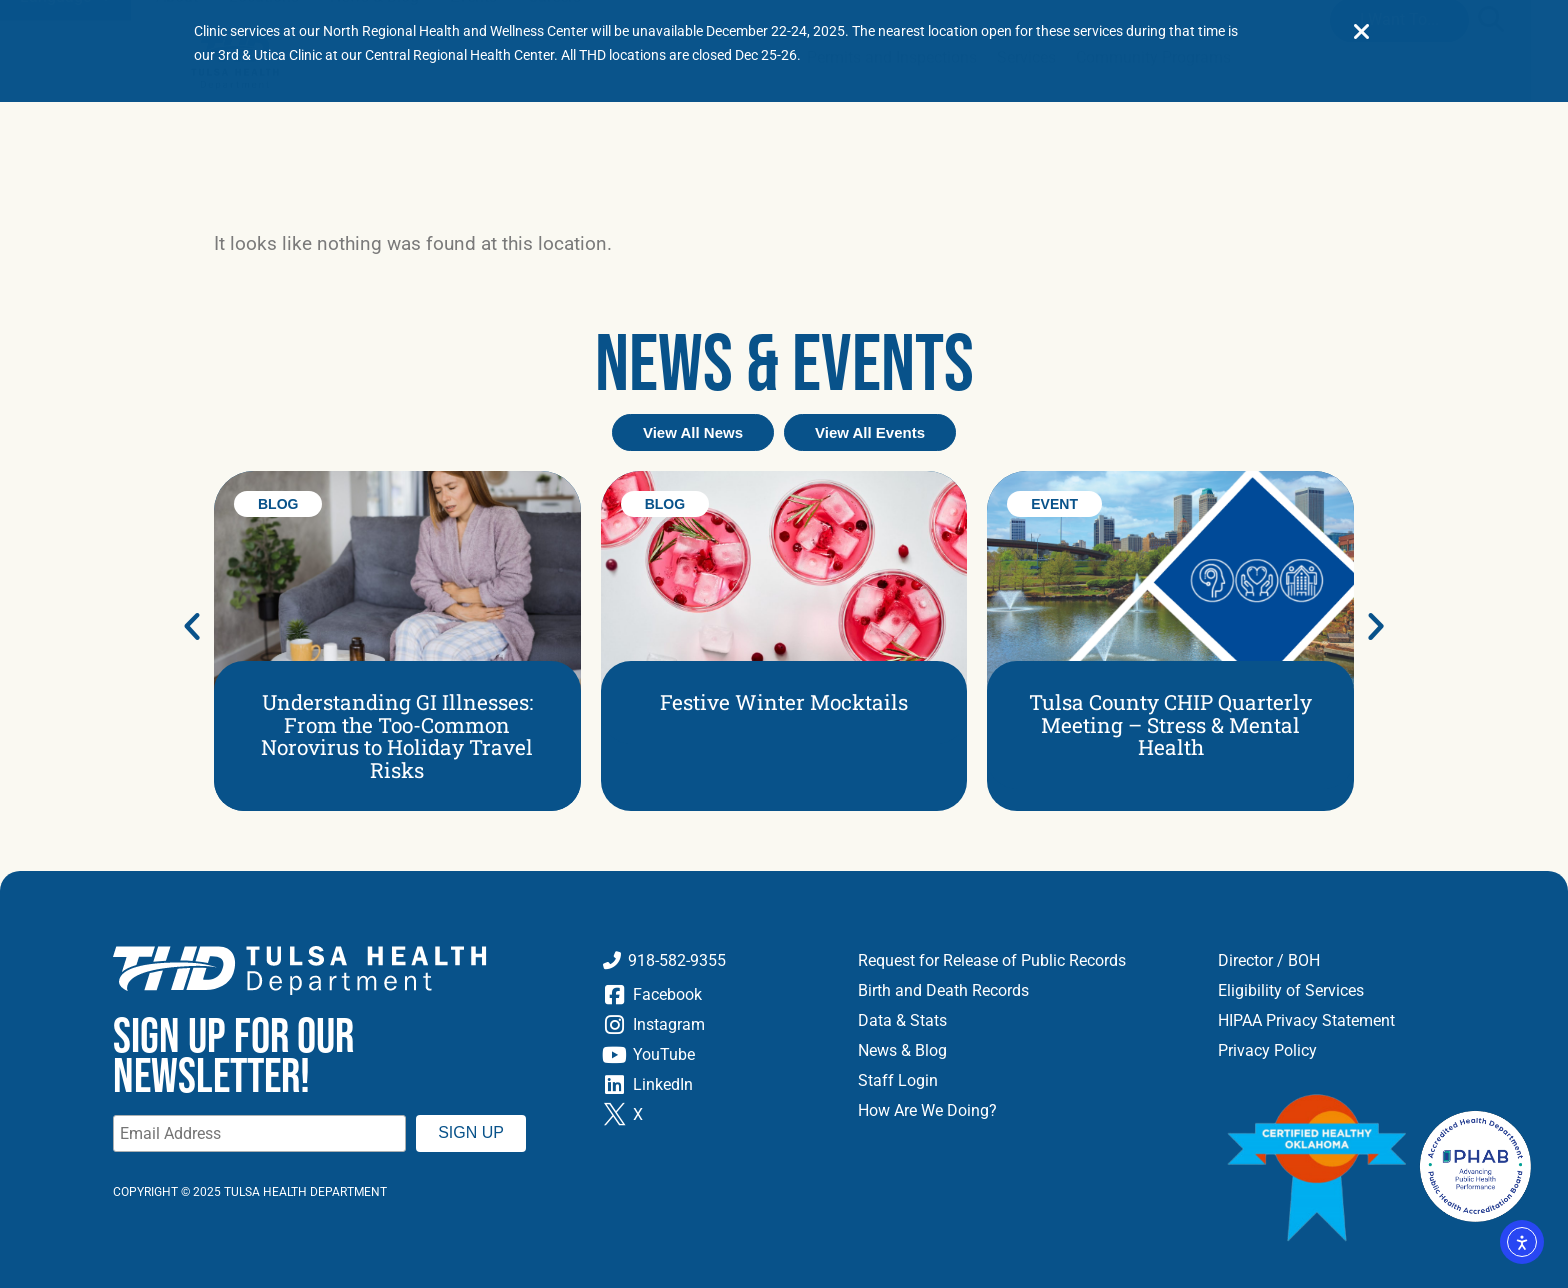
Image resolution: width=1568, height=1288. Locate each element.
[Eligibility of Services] (1379, 991)
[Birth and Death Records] (1023, 991)
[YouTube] (715, 1055)
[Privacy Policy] (1379, 1051)
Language (65, 122)
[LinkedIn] (715, 1085)
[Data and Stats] (1023, 1021)
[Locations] (264, 122)
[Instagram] (715, 1025)
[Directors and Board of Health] (1379, 961)
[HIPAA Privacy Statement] (1379, 1021)
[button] (1490, 143)
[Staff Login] (1023, 1081)
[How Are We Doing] (1023, 1111)
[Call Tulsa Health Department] (715, 961)
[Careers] (554, 122)
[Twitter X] (715, 1115)
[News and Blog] (374, 122)
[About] (177, 122)
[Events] (473, 122)
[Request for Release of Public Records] (1023, 961)
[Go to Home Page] (234, 188)
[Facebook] (715, 995)
